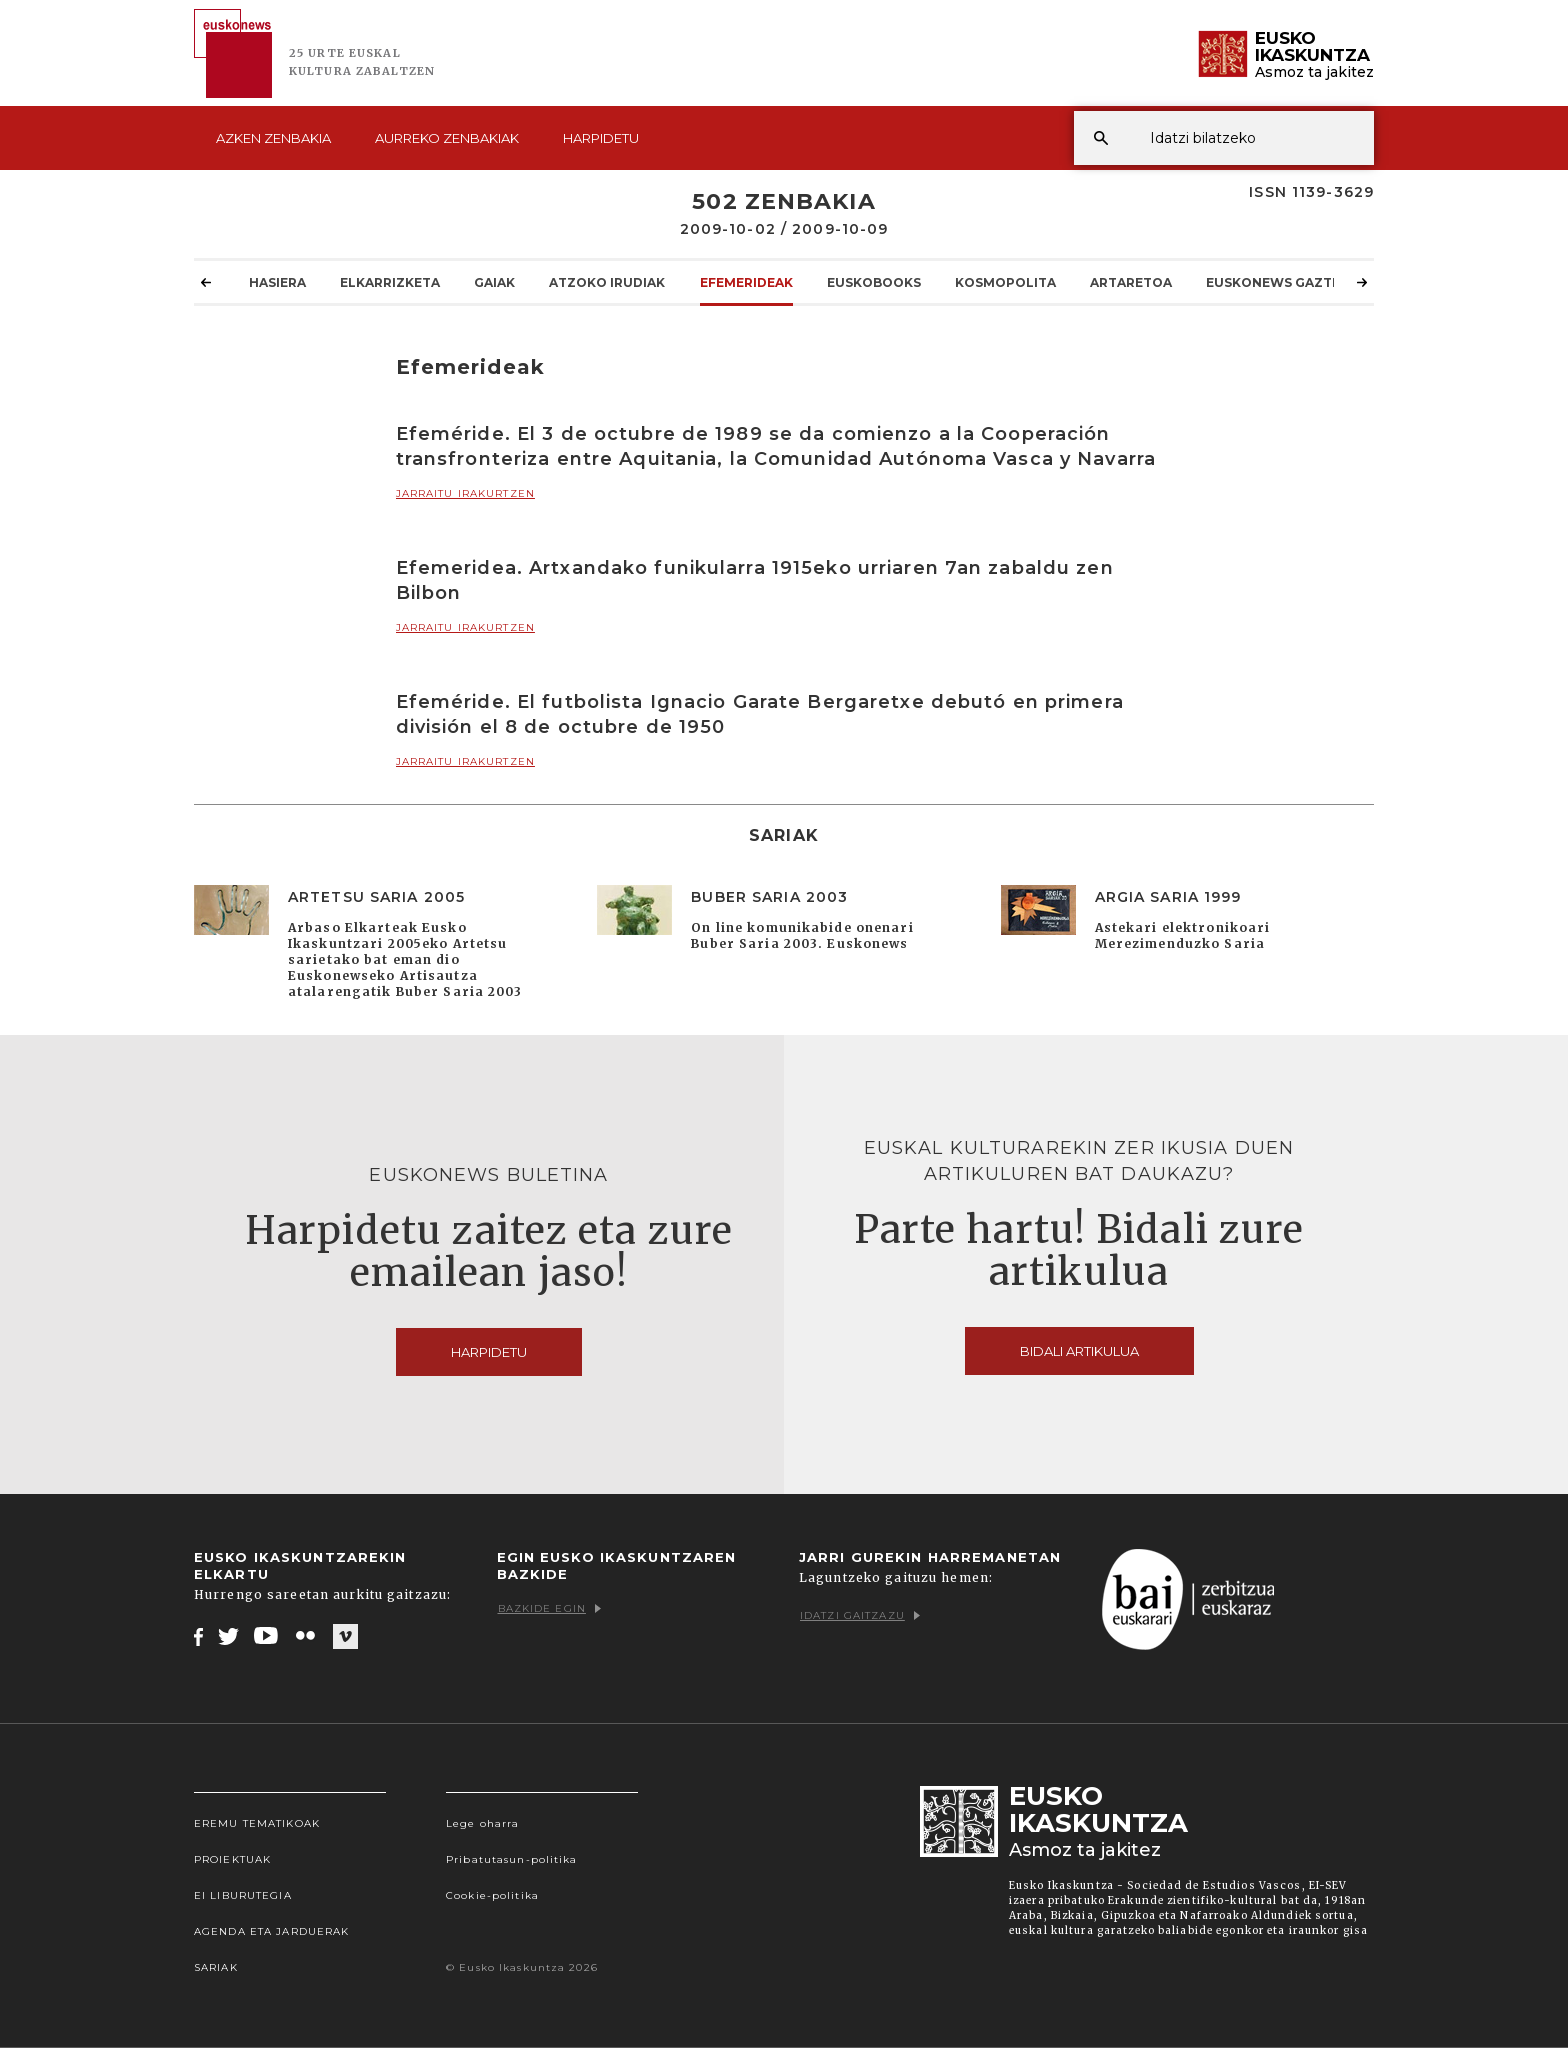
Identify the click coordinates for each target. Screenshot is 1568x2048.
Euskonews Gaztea (1277, 282)
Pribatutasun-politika (512, 1859)
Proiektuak (232, 1859)
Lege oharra (482, 1823)
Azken (273, 138)
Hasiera (277, 282)
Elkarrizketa (390, 282)
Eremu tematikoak (257, 1823)
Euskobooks (874, 282)
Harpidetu (601, 138)
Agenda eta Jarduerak (271, 1931)
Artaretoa (1131, 282)
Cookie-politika (492, 1895)
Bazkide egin (549, 1608)
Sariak (216, 1967)
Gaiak (494, 282)
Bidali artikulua (1079, 1351)
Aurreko (447, 138)
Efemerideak (746, 282)
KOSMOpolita (1005, 282)
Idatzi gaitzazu (860, 1615)
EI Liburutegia (243, 1895)
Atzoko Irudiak (607, 282)
